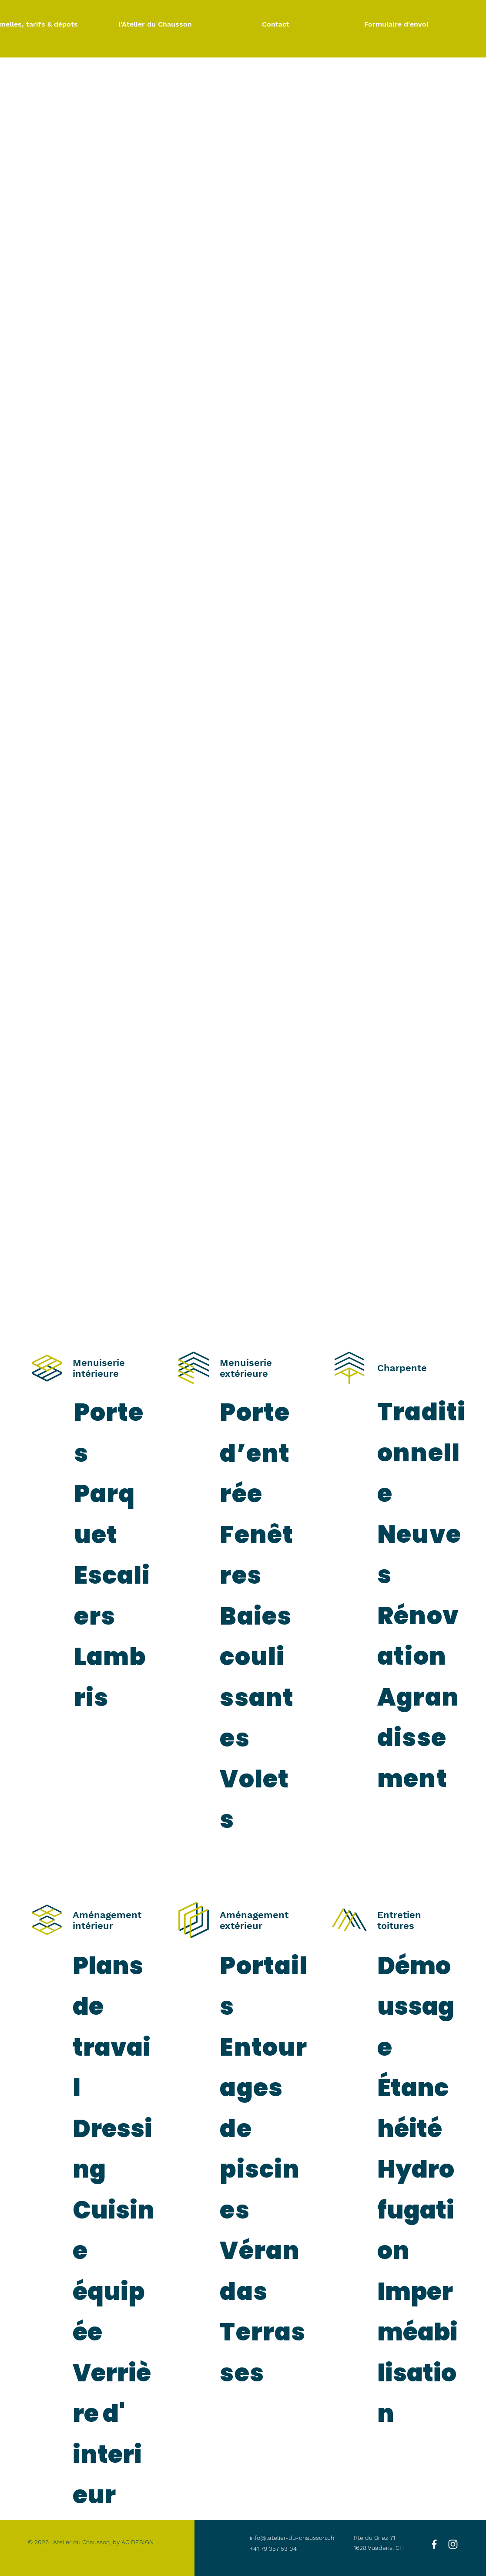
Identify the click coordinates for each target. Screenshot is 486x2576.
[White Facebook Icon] (434, 2544)
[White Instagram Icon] (453, 2544)
